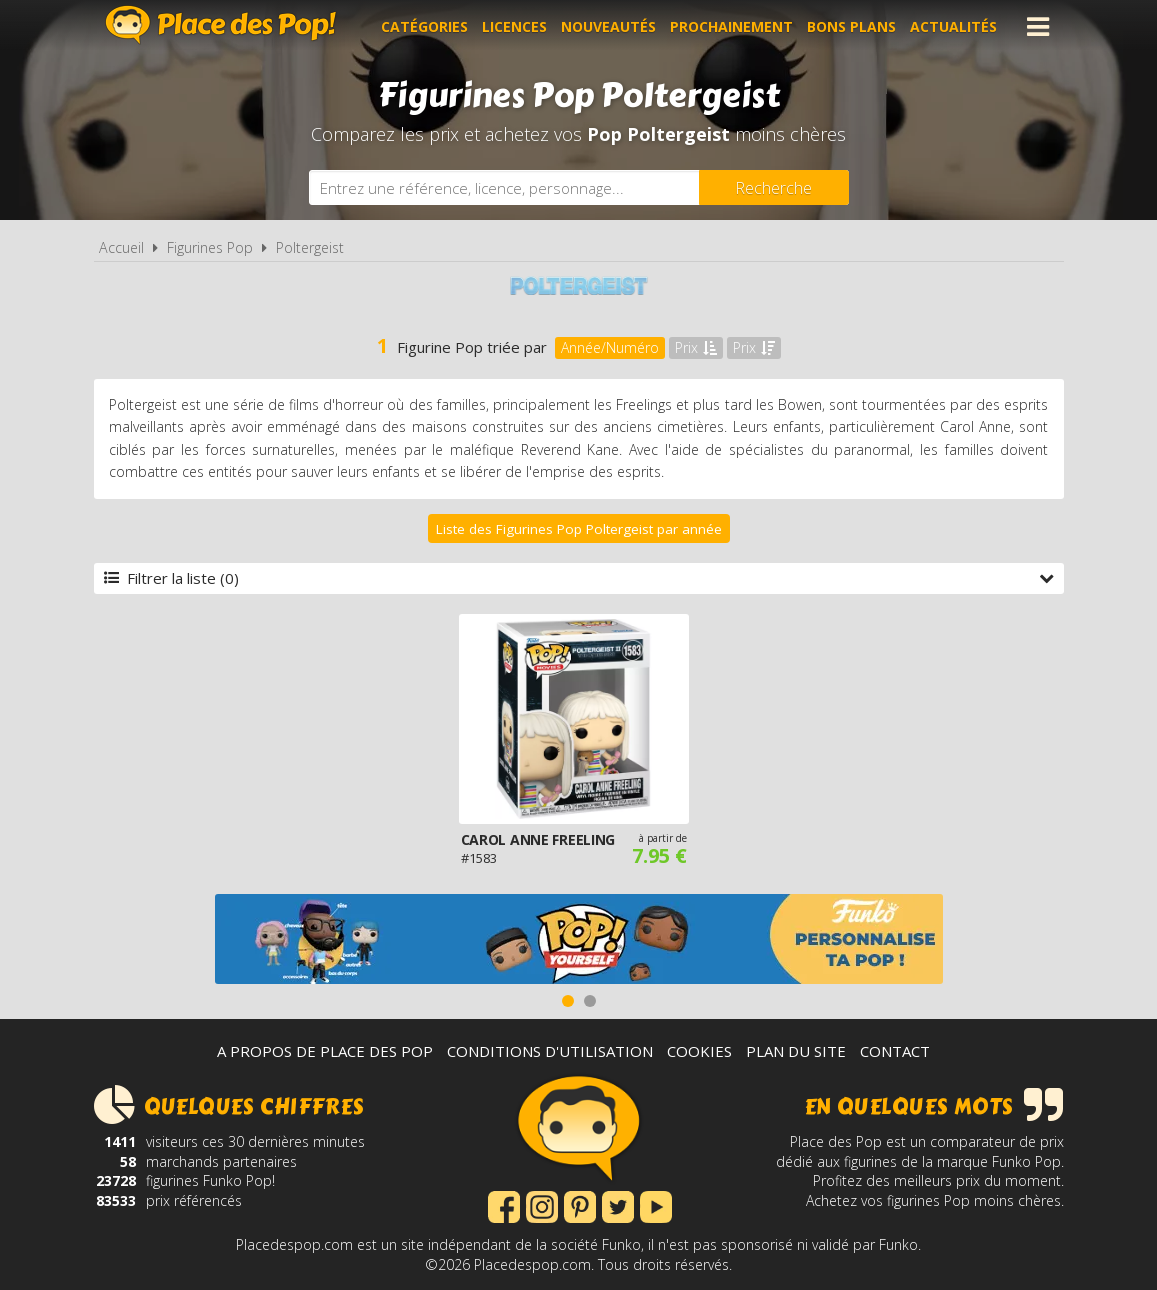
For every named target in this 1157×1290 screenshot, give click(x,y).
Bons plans (851, 26)
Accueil (121, 247)
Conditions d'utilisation (550, 1051)
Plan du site (796, 1051)
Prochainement (731, 26)
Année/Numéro (610, 347)
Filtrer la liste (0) (579, 578)
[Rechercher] (774, 187)
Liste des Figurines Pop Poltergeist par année (579, 529)
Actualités (953, 26)
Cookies (699, 1051)
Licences (514, 26)
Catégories (424, 26)
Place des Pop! (221, 24)
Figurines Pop (210, 247)
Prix (696, 347)
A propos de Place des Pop (325, 1051)
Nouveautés (608, 26)
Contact (895, 1051)
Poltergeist (310, 247)
